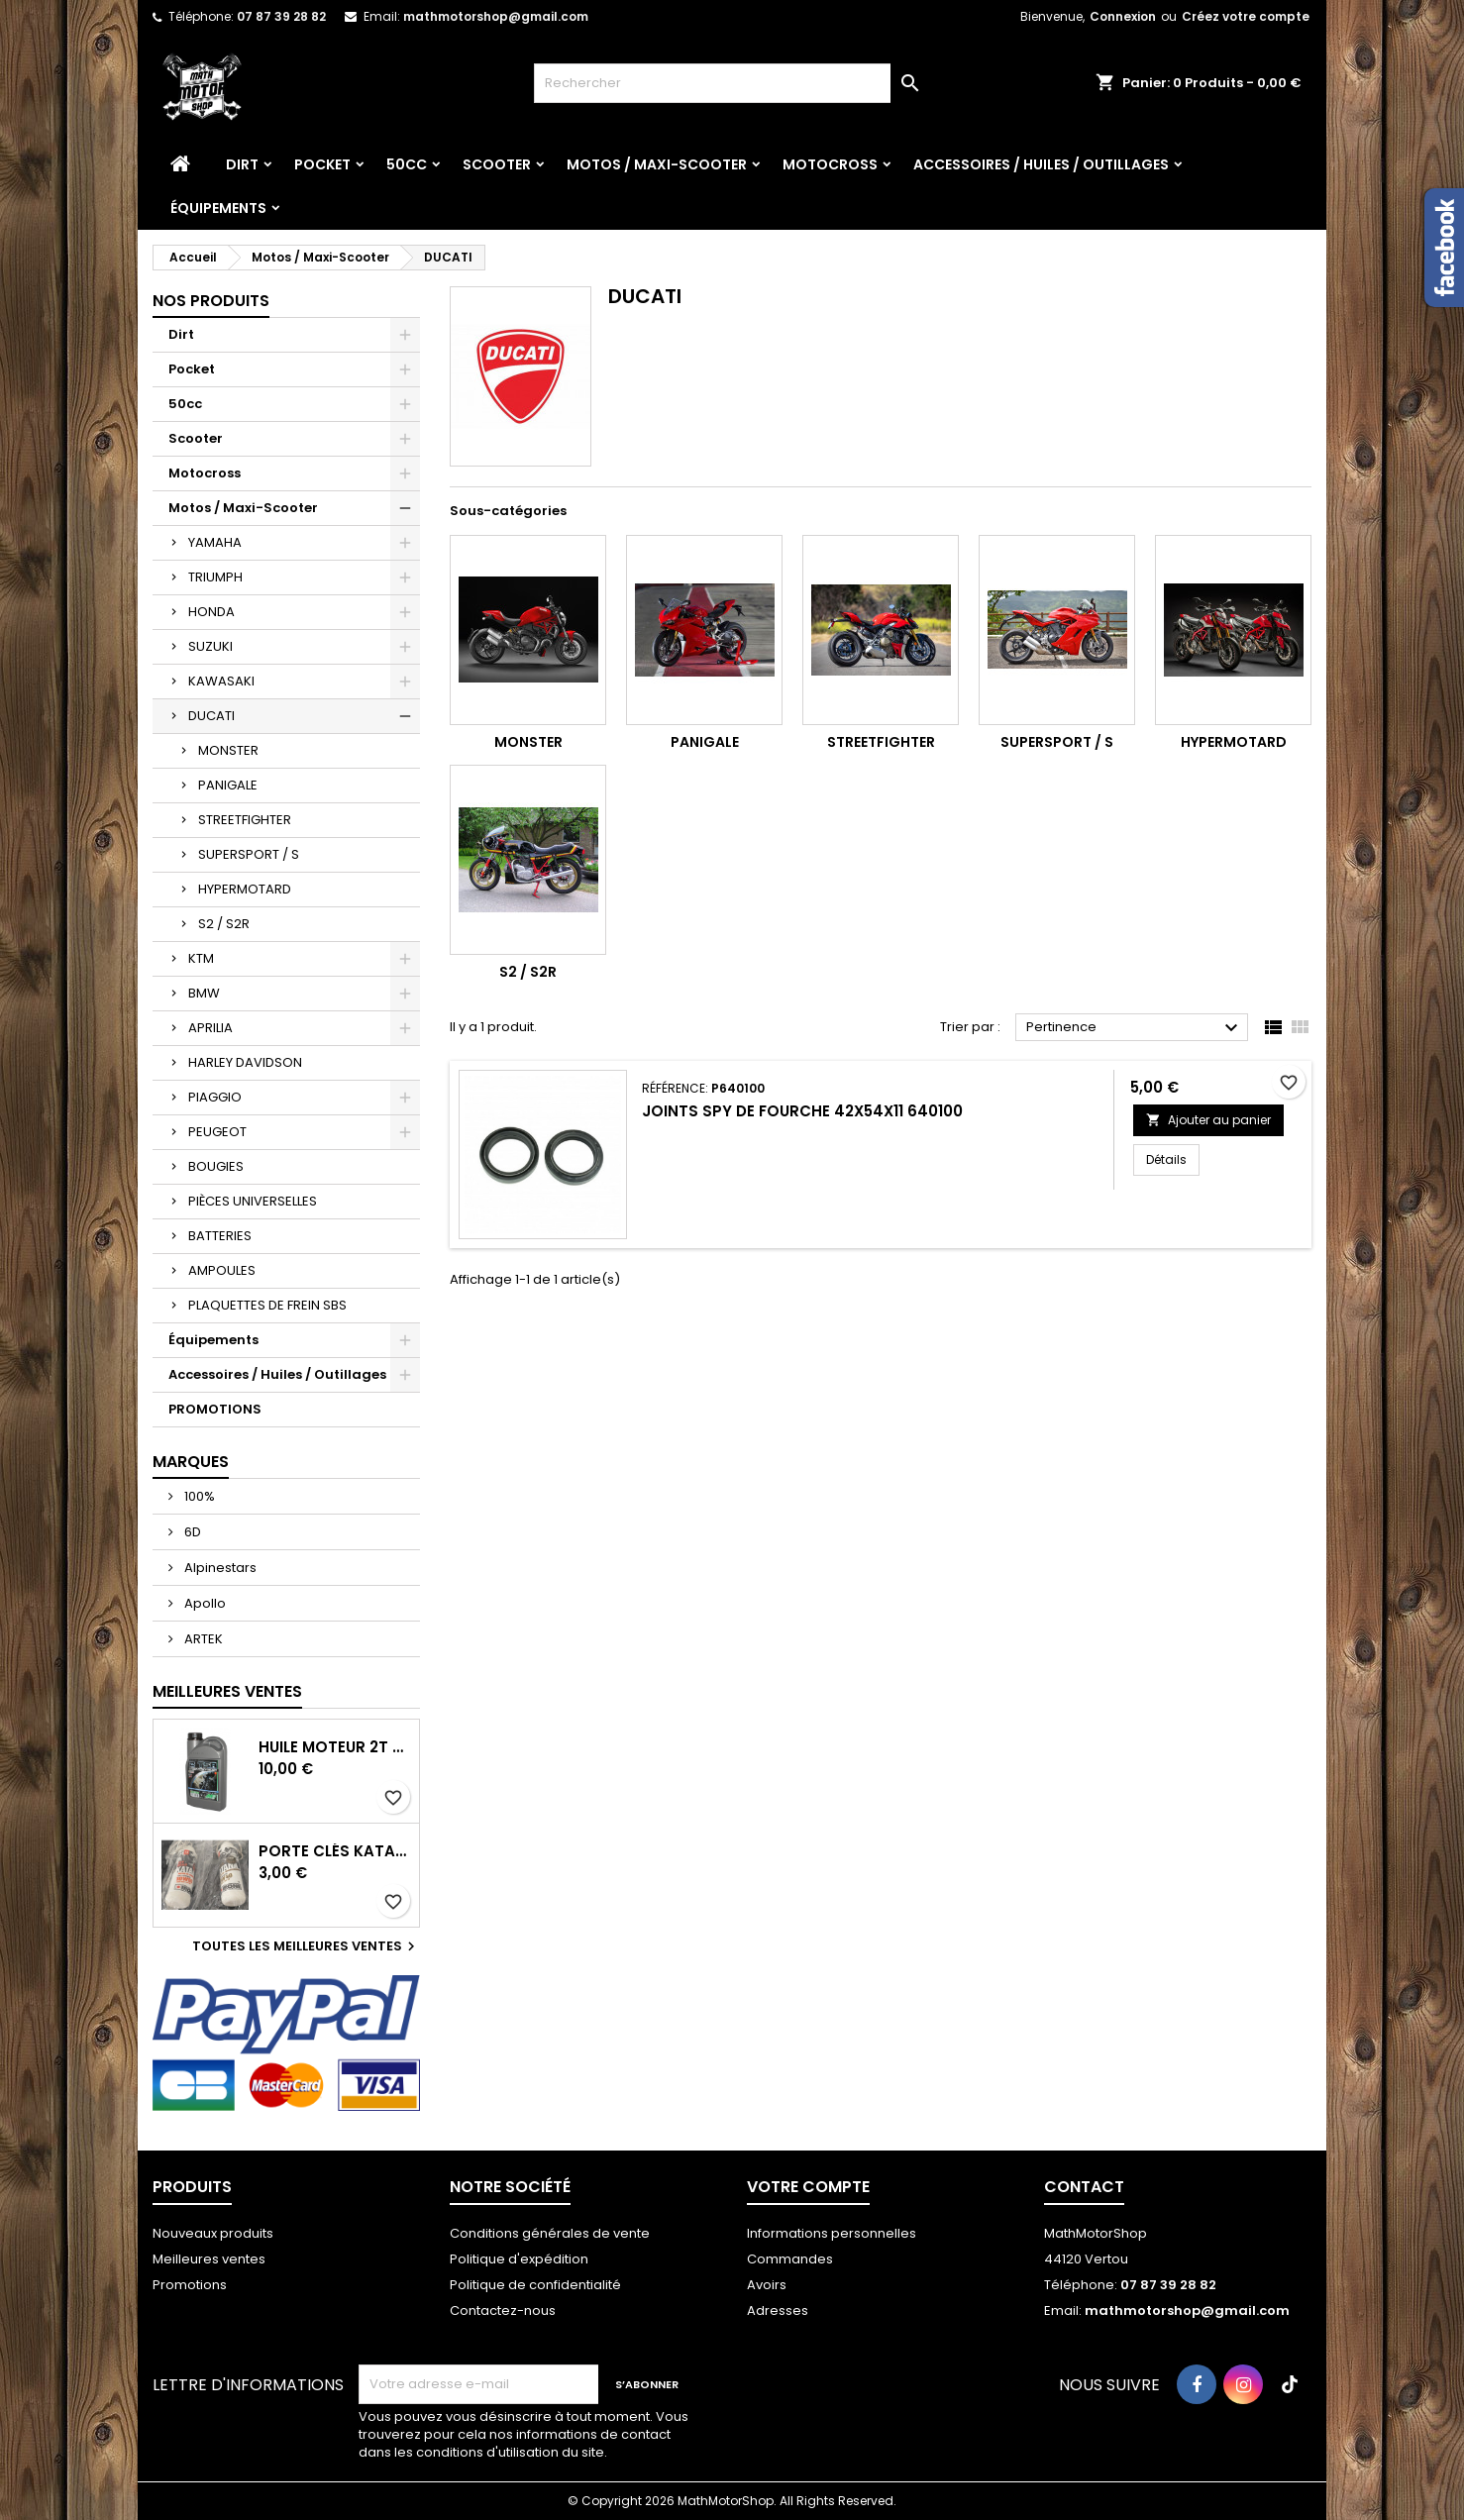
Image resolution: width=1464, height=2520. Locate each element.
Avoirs (766, 2284)
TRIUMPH (215, 577)
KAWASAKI (221, 681)
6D (191, 1531)
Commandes (790, 2259)
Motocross (830, 164)
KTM (201, 958)
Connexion (1123, 16)
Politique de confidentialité (535, 2284)
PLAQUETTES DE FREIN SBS (267, 1305)
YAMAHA (215, 542)
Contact (1084, 2186)
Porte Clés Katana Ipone (335, 1851)
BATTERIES (220, 1235)
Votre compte (808, 2186)
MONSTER (228, 750)
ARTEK (202, 1638)
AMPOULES (222, 1270)
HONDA (211, 611)
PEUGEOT (217, 1131)
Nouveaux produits (213, 2233)
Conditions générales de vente (550, 2233)
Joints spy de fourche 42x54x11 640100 (802, 1111)
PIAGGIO (215, 1097)
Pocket (322, 164)
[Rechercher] (732, 83)
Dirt (242, 164)
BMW (204, 993)
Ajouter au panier (1208, 1119)
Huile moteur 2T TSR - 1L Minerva (335, 1747)
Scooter (497, 164)
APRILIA (210, 1027)
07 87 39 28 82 (281, 16)
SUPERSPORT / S (248, 854)
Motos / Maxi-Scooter (657, 164)
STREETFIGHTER (244, 819)
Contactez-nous (503, 2310)
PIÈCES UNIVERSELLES (252, 1201)
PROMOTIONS (214, 1409)
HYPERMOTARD (244, 889)
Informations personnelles (831, 2233)
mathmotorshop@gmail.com (495, 16)
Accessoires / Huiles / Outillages (1041, 164)
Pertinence (1134, 1028)
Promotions (190, 2284)
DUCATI (211, 715)
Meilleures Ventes (227, 1691)
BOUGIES (216, 1166)
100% (198, 1496)
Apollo (203, 1603)
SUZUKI (210, 646)
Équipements (218, 208)
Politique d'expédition (519, 2259)
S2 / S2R (224, 923)
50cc (406, 164)
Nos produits (211, 300)
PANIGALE (228, 785)
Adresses (777, 2310)
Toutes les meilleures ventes (306, 1946)
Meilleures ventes (209, 2259)
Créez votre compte (1245, 16)
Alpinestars (219, 1567)
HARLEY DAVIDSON (245, 1062)
